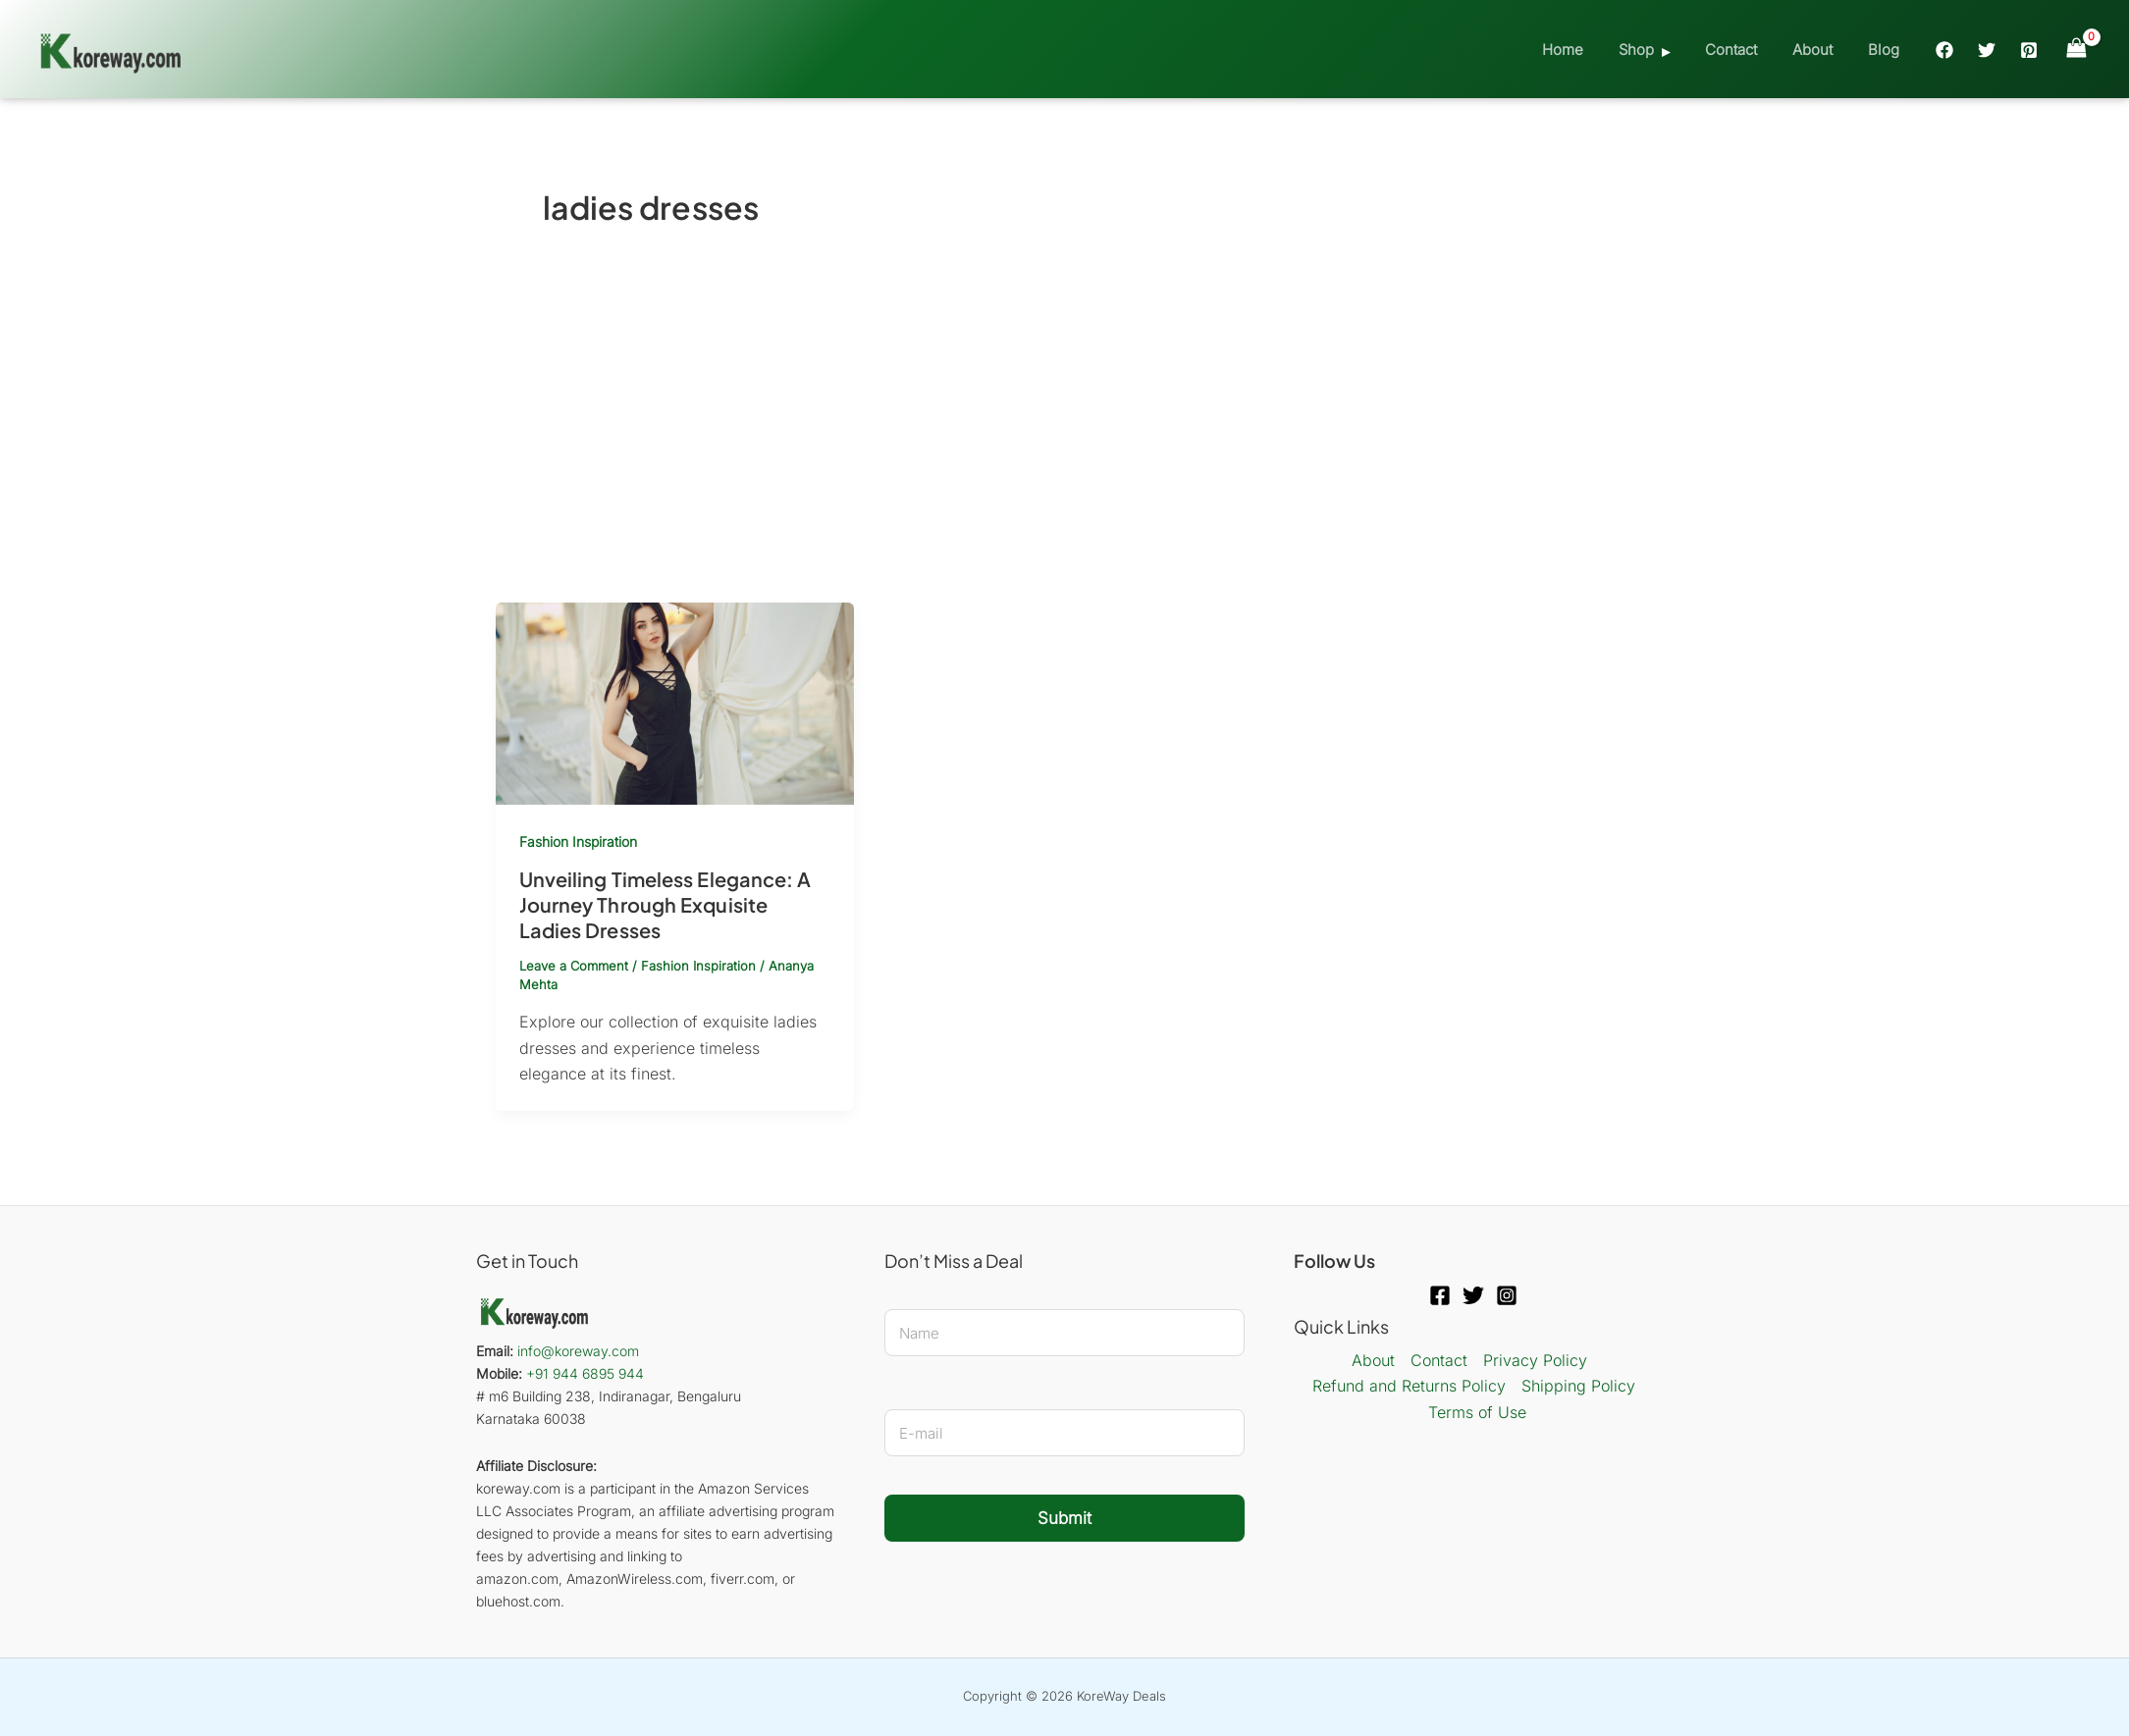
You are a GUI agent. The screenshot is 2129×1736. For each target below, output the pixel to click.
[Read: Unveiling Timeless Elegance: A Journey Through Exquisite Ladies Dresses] (675, 702)
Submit (1064, 1518)
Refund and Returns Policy (1409, 1385)
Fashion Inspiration (578, 841)
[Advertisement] (1065, 455)
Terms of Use (1477, 1412)
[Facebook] (1944, 50)
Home (1588, 49)
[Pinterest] (2029, 50)
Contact (1745, 49)
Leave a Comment (573, 965)
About (1820, 49)
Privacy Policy (1535, 1360)
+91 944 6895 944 (585, 1373)
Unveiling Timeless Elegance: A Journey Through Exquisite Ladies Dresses (665, 904)
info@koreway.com (578, 1350)
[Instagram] (1506, 1295)
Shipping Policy (1578, 1385)
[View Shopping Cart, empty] (2076, 48)
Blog (1885, 49)
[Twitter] (1987, 50)
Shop (1656, 49)
